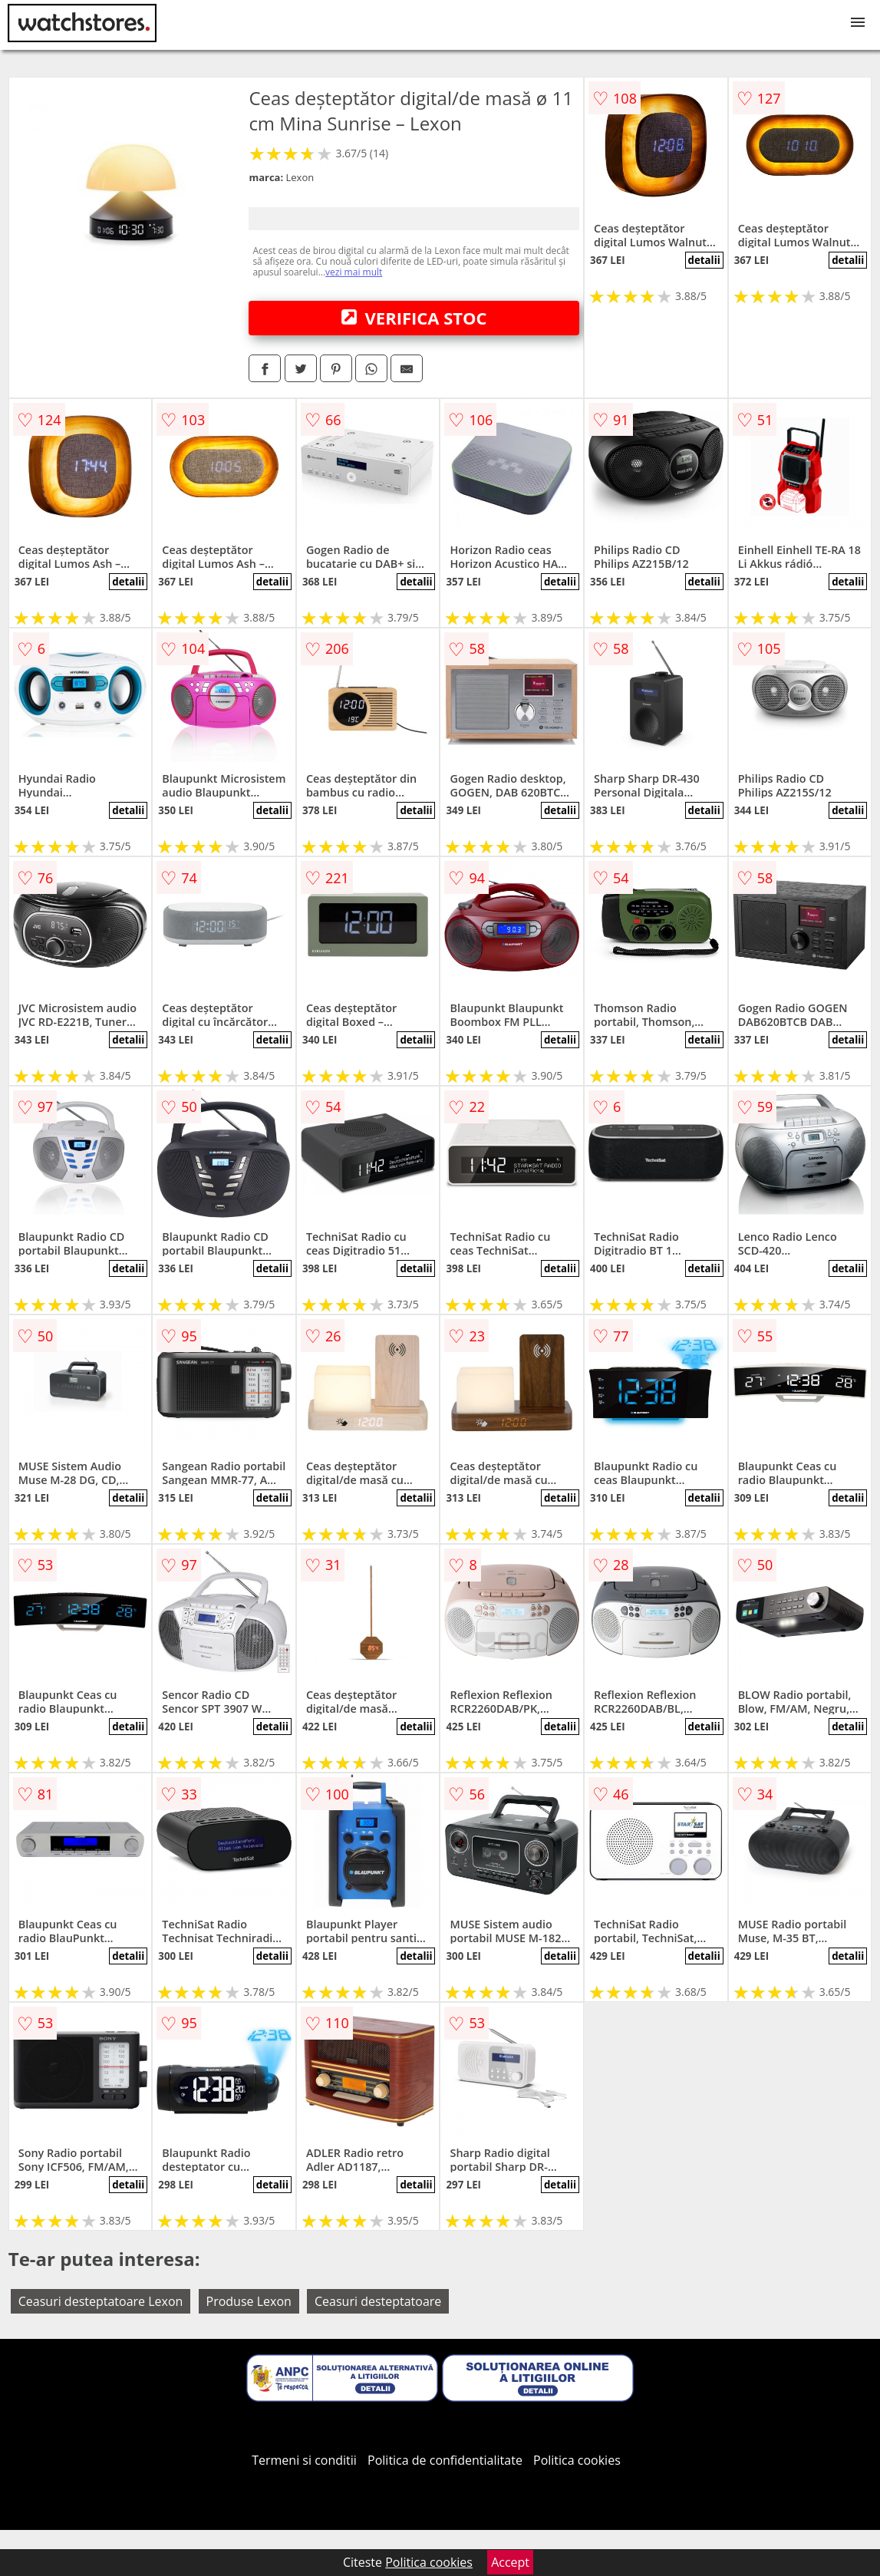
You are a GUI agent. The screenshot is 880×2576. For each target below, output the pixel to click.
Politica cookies (577, 2460)
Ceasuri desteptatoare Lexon (100, 2301)
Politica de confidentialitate (444, 2460)
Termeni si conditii (304, 2460)
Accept (510, 2562)
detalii (704, 260)
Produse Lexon (249, 2301)
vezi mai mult (353, 272)
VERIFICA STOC (414, 317)
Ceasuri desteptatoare (378, 2301)
